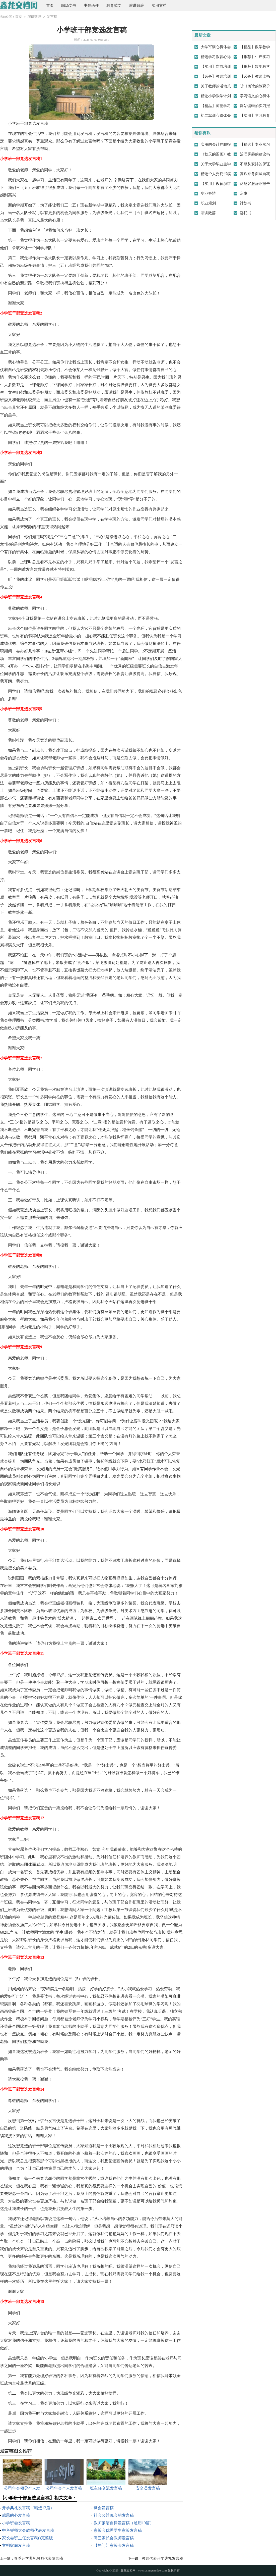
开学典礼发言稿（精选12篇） (28, 2508)
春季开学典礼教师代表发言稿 (38, 2558)
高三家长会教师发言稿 (114, 2538)
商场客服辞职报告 (255, 184)
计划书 (245, 203)
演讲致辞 (136, 6)
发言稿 (52, 17)
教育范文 (113, 6)
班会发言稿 (104, 2508)
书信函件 (91, 6)
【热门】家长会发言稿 (114, 2545)
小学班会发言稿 (16, 2523)
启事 (243, 193)
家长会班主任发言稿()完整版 (27, 2538)
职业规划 (208, 203)
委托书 (245, 213)
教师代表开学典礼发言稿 (162, 2558)
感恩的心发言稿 (16, 2515)
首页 (50, 6)
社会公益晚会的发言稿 (114, 2515)
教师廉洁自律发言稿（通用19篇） (124, 2523)
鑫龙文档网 (127, 2570)
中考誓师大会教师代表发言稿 (28, 2530)
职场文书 (68, 6)
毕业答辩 (208, 193)
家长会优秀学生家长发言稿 (118, 2530)
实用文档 (159, 6)
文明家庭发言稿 (16, 2545)
